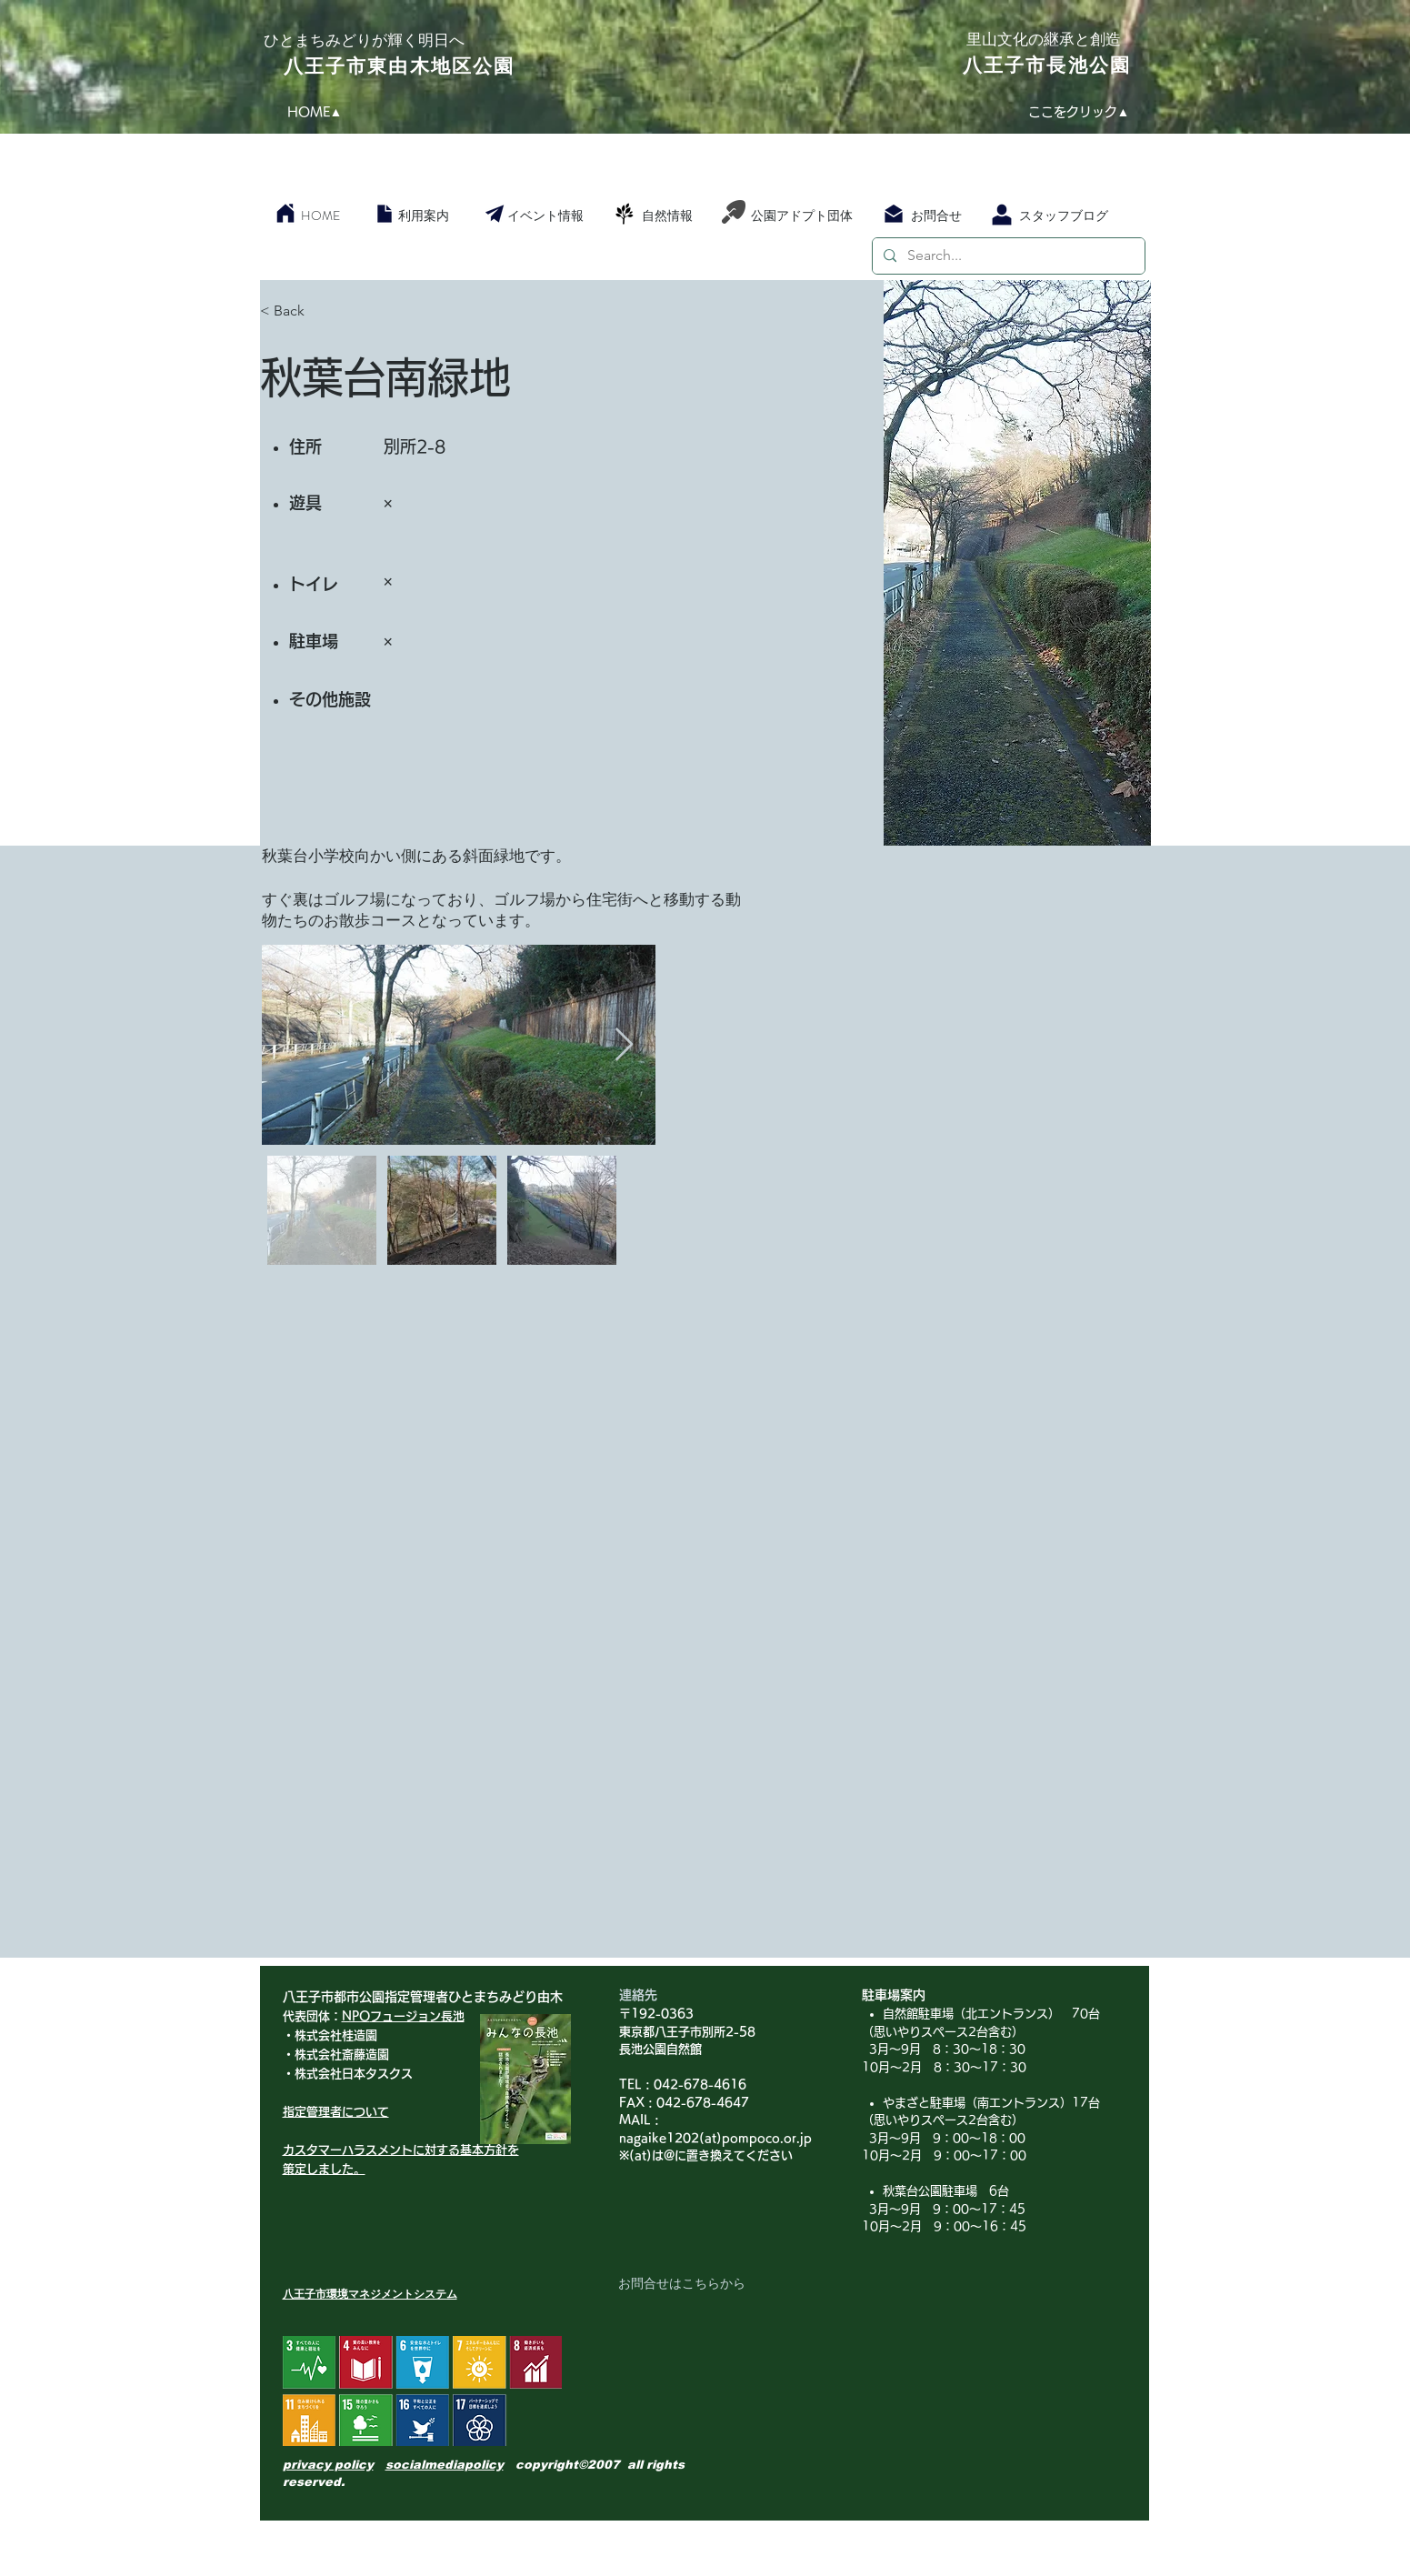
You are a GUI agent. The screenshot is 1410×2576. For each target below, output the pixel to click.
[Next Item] (624, 1045)
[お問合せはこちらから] (681, 2284)
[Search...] (1006, 256)
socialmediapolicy (444, 2464)
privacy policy (328, 2464)
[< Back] (324, 311)
